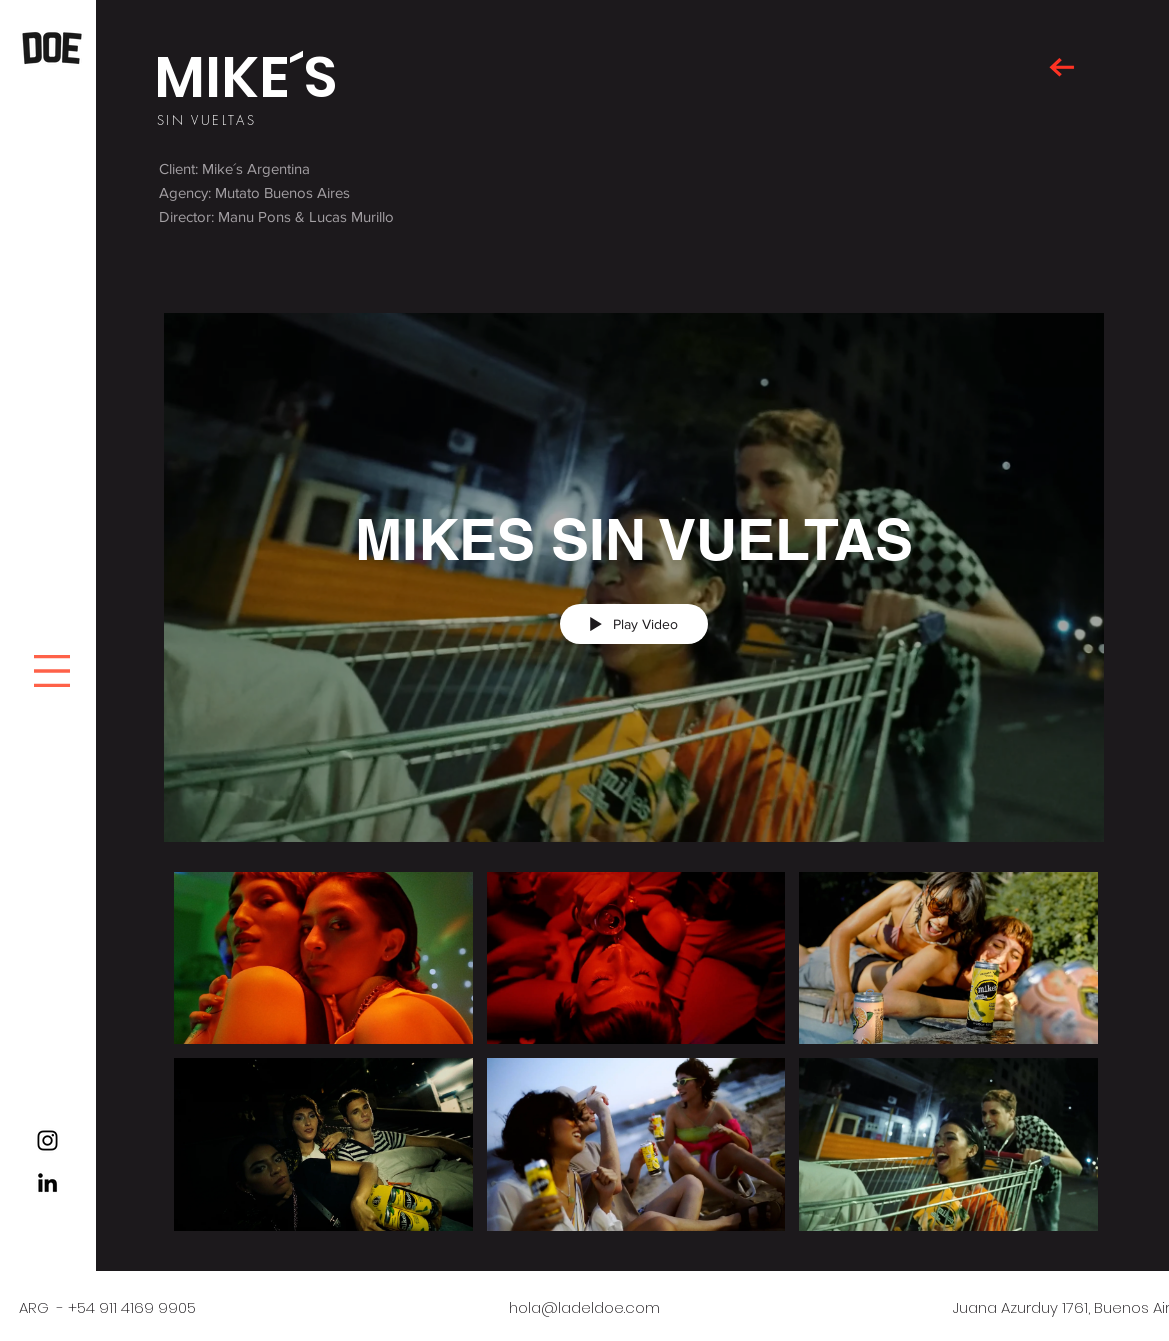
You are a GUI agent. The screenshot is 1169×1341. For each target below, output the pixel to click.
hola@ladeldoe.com (584, 1307)
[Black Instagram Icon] (47, 1140)
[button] (52, 671)
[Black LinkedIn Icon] (47, 1182)
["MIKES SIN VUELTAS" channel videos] (634, 1056)
